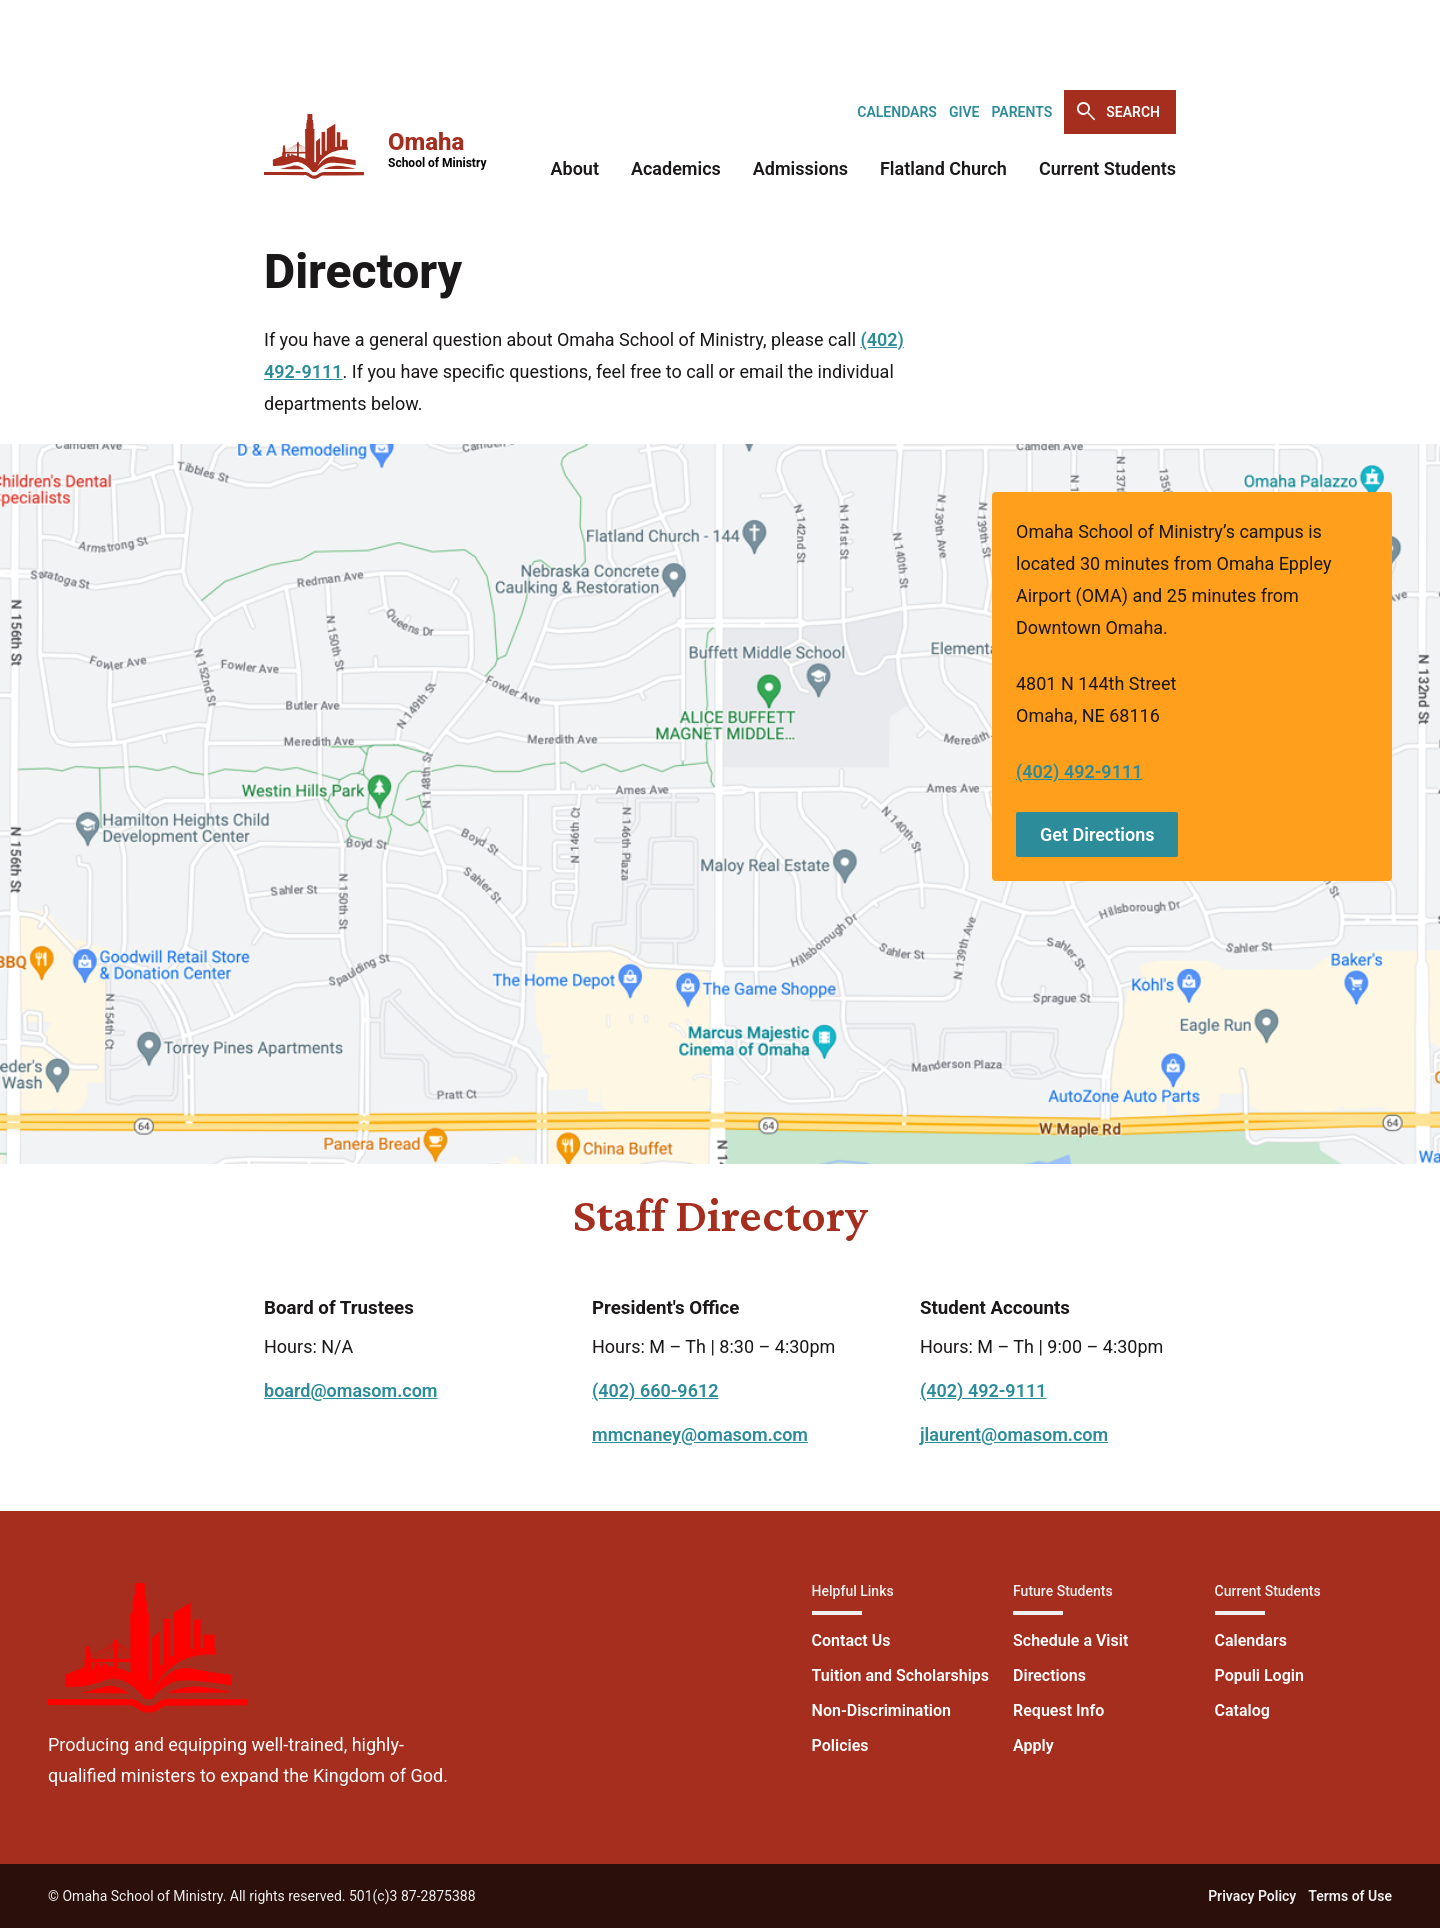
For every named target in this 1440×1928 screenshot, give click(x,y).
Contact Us (851, 1640)
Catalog (1242, 1710)
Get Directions (1097, 834)
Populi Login (1259, 1675)
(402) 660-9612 (655, 1390)
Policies (840, 1745)
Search (1117, 112)
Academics (676, 168)
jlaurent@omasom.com (1014, 1434)
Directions (1049, 1675)
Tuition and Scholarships (900, 1675)
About (575, 168)
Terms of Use (1350, 1896)
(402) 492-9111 (1079, 771)
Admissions (800, 168)
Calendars (897, 112)
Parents (1021, 112)
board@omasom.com (350, 1390)
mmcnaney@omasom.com (700, 1434)
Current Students (1107, 168)
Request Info (1058, 1710)
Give (964, 112)
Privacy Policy (1252, 1896)
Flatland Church (943, 168)
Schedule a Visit (1070, 1640)
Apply (1033, 1745)
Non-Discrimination (881, 1710)
